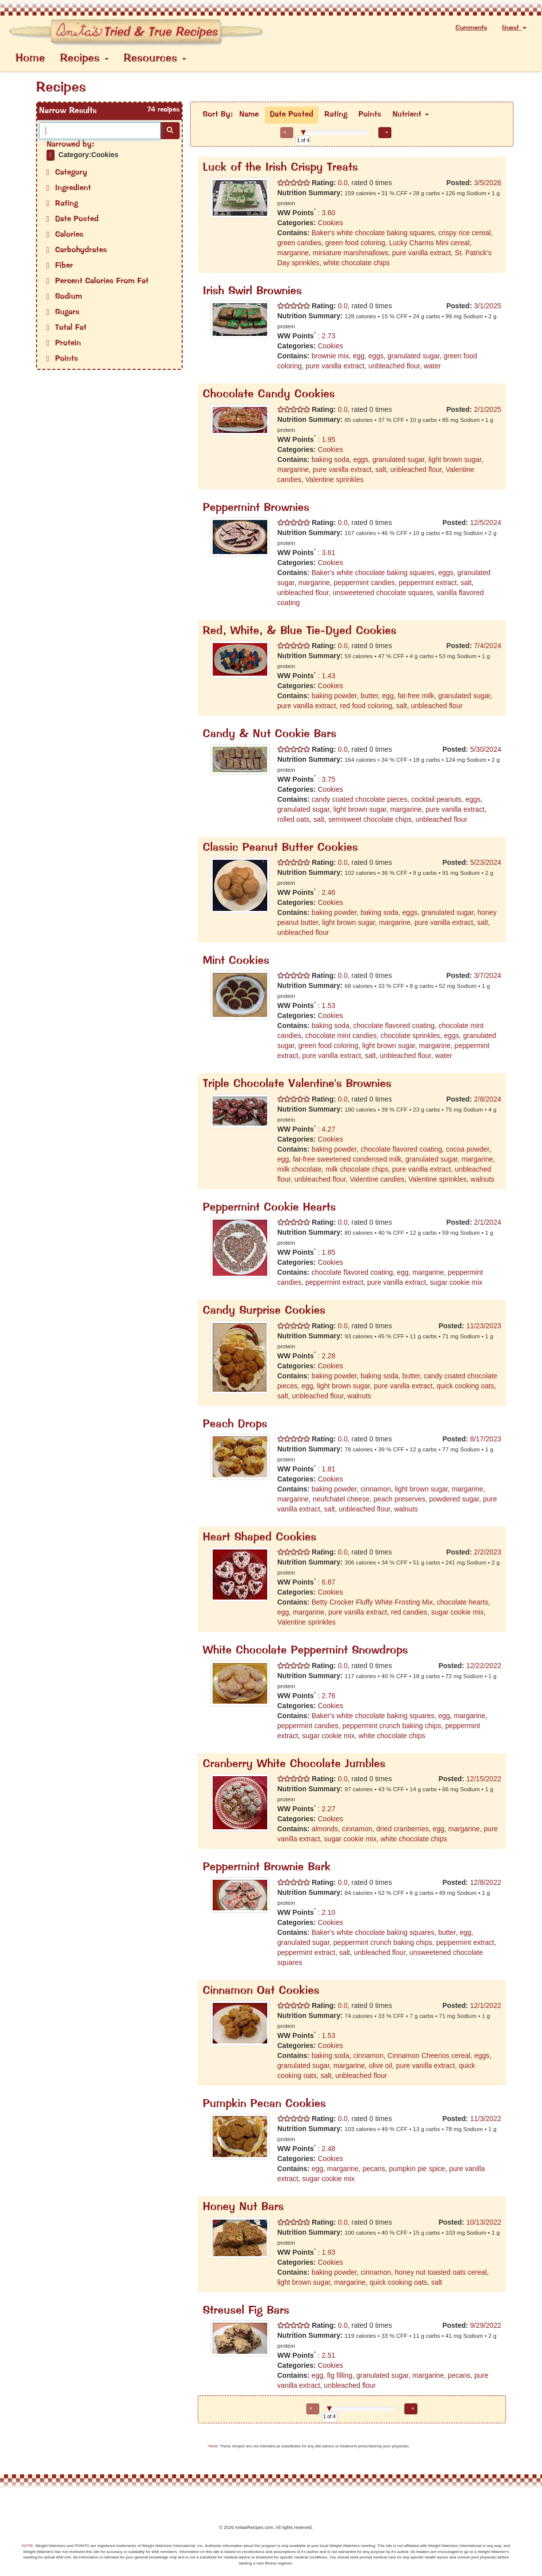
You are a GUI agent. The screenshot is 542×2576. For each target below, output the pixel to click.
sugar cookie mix (456, 1282)
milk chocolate (299, 1169)
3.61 (328, 553)
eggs (375, 356)
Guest (514, 28)
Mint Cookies (236, 961)
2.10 (328, 1912)
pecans (373, 2169)
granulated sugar (413, 356)
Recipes (84, 59)
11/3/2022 (485, 2119)
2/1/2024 (487, 1222)
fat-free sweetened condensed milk (347, 1159)
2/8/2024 (487, 1099)
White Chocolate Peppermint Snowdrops (305, 1651)
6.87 (328, 1582)
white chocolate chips (356, 263)
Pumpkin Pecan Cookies (264, 2104)
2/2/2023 (487, 1552)
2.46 (328, 892)
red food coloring (366, 706)
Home (30, 59)
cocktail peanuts (436, 799)
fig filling (340, 2375)
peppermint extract (428, 583)
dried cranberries (402, 1829)
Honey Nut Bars (243, 2207)
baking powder (333, 696)
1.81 (328, 1469)
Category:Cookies (89, 155)
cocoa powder (467, 1149)
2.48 (328, 2149)
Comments (471, 28)
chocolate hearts (462, 1602)
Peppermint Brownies (256, 508)
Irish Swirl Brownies (252, 291)
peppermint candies (364, 583)
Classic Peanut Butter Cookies (280, 848)
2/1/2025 (487, 409)
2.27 (328, 1809)
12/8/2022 (485, 1882)
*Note (213, 2446)
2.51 (328, 2355)
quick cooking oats (465, 1386)
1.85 (328, 1252)
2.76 (328, 1696)
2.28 (328, 1356)
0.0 (341, 183)
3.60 (328, 213)
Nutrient (410, 114)
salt (380, 469)
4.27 (328, 1129)
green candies (299, 243)
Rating (335, 114)
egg (358, 356)
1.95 (328, 439)
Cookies (330, 223)
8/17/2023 (485, 1439)
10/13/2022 (483, 2222)
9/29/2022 (485, 2325)
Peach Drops (235, 1424)
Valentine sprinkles (334, 479)
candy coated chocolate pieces (359, 799)
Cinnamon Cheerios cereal (428, 2055)
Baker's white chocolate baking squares (372, 233)
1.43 (328, 676)
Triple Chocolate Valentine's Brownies (297, 1084)
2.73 (328, 336)
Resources (155, 59)
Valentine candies (377, 1179)
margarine (293, 253)
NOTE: (28, 2545)
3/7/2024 (487, 975)
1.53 (328, 1005)
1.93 (328, 2252)
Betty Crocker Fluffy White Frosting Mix (371, 1602)
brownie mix (330, 356)
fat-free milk (415, 696)
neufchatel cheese (341, 1499)
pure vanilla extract (421, 253)
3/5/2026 (487, 183)
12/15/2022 (483, 1779)
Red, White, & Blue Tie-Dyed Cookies (299, 631)
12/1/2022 (485, 2005)
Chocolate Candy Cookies (269, 394)
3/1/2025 (487, 306)
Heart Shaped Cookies (259, 1537)
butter (369, 696)
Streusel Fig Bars (246, 2311)
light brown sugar (454, 459)
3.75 (328, 779)
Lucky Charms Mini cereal (429, 243)
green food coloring (355, 243)
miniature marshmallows (350, 253)
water (432, 366)
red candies (409, 1612)
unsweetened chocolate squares (383, 593)
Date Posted (291, 114)
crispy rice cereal (464, 233)
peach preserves (399, 1499)
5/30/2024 (485, 749)
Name (249, 114)
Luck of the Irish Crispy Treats (280, 168)
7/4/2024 (487, 646)
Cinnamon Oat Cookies (261, 1991)
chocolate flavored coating (394, 1025)
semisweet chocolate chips (370, 819)
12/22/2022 (483, 1666)
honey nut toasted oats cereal (441, 2272)
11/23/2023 (483, 1326)
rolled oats (293, 819)
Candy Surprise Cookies (264, 1311)
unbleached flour (394, 366)
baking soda (330, 459)
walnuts (482, 1179)
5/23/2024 (485, 862)
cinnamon (376, 1489)
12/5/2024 (485, 523)
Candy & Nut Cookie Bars (269, 734)
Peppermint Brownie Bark (267, 1867)
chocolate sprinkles (410, 1036)
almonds (324, 1829)
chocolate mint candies (340, 1036)
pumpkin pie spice (417, 2169)
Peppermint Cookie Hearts (269, 1208)
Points (369, 114)
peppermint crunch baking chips (391, 1726)
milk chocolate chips (356, 1169)
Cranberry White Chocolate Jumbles (294, 1764)
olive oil (380, 2066)
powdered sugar (454, 1499)
